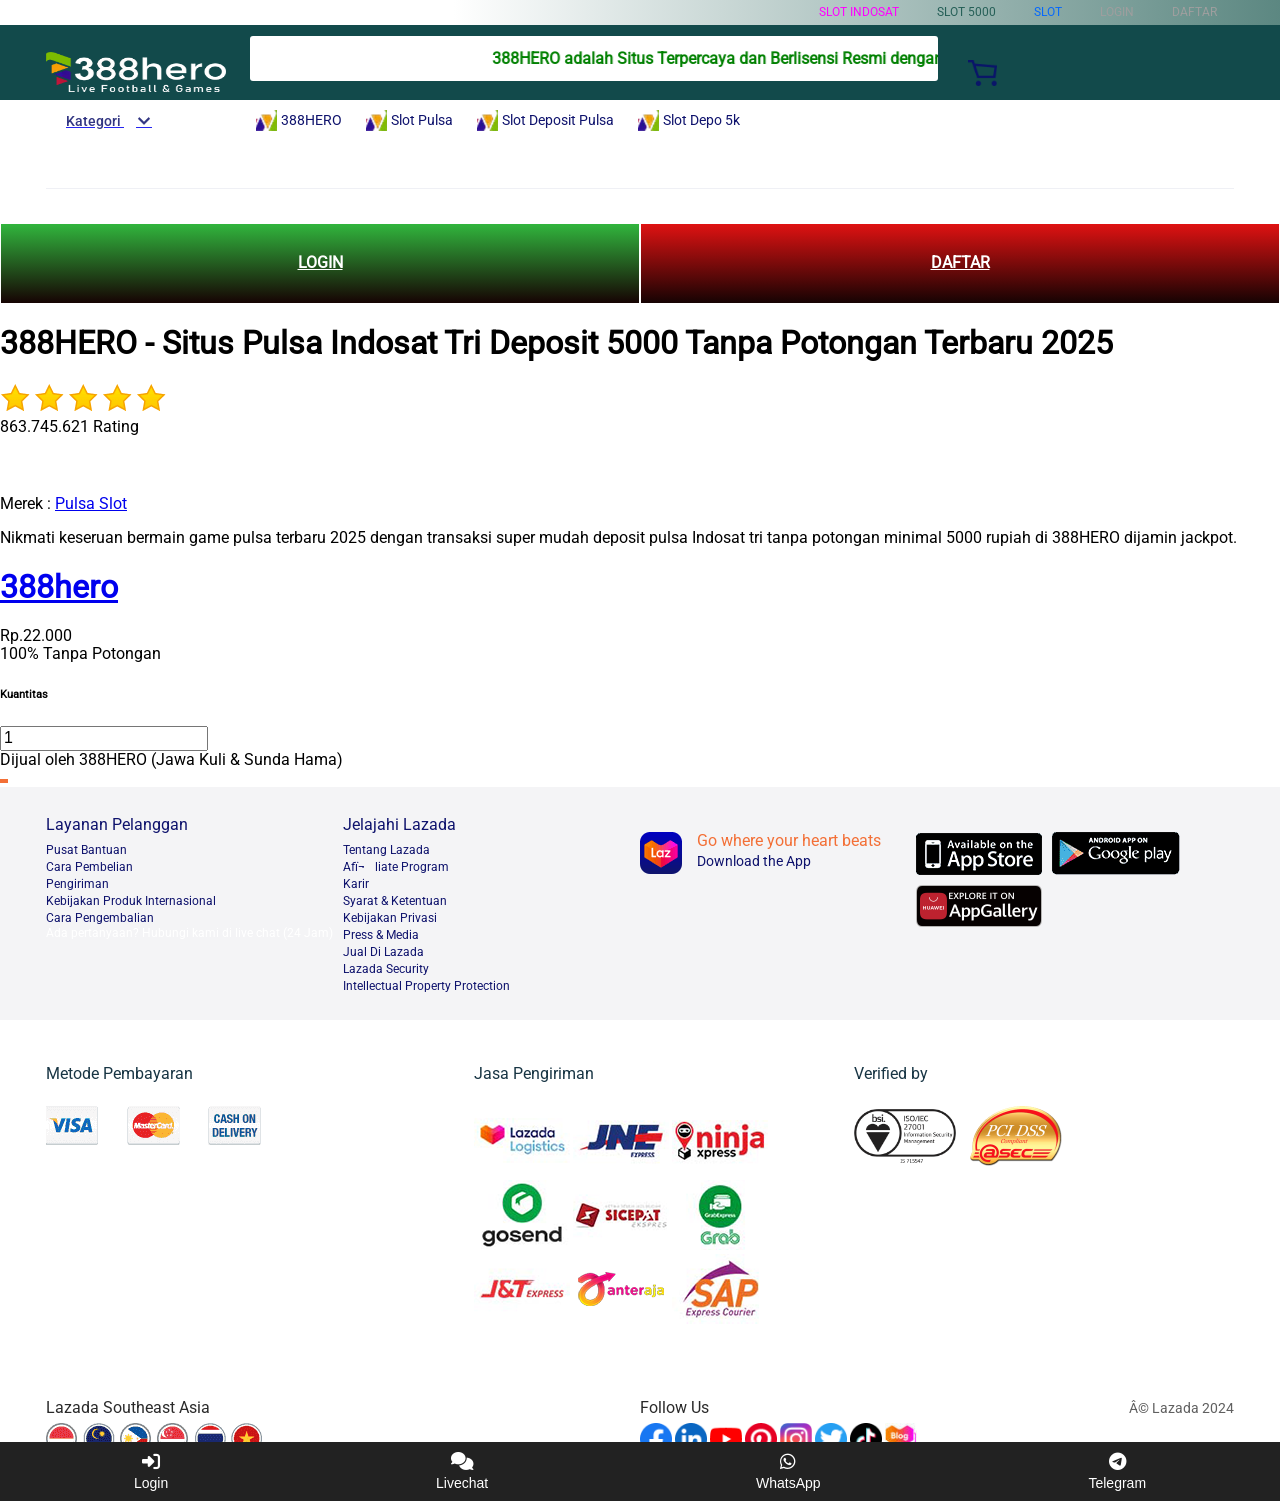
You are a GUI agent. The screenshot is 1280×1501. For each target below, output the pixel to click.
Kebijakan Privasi (390, 918)
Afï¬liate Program (396, 867)
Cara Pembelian (89, 867)
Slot (1048, 12)
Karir (356, 884)
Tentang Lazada (386, 850)
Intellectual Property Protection (426, 986)
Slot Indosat (859, 12)
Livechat (462, 1471)
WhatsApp (788, 1471)
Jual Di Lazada (383, 952)
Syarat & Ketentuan (395, 901)
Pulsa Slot (91, 503)
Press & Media (381, 935)
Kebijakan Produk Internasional (131, 901)
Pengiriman (77, 884)
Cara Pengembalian (100, 918)
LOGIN (320, 262)
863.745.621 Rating (69, 426)
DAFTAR (960, 262)
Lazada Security (386, 969)
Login (151, 1471)
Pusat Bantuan (86, 850)
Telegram (1117, 1471)
